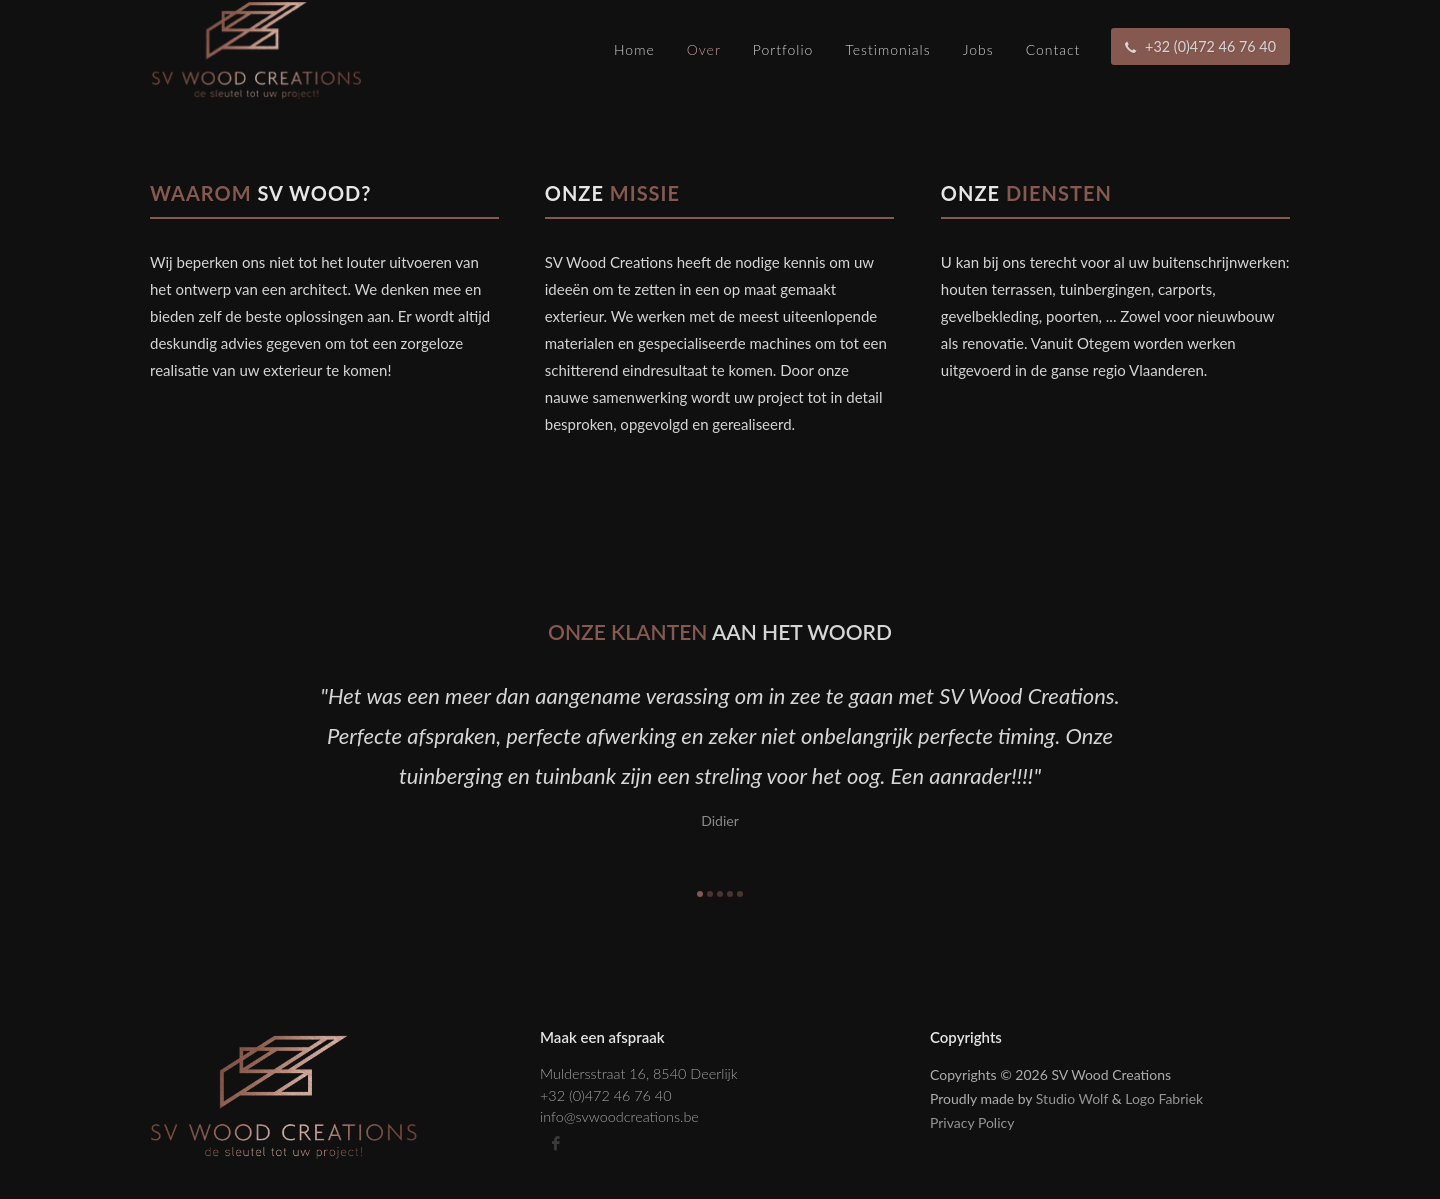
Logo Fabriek (1164, 1098)
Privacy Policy (972, 1122)
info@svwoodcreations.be (619, 1116)
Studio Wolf (1072, 1098)
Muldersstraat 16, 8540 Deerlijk (639, 1073)
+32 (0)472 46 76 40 (606, 1095)
